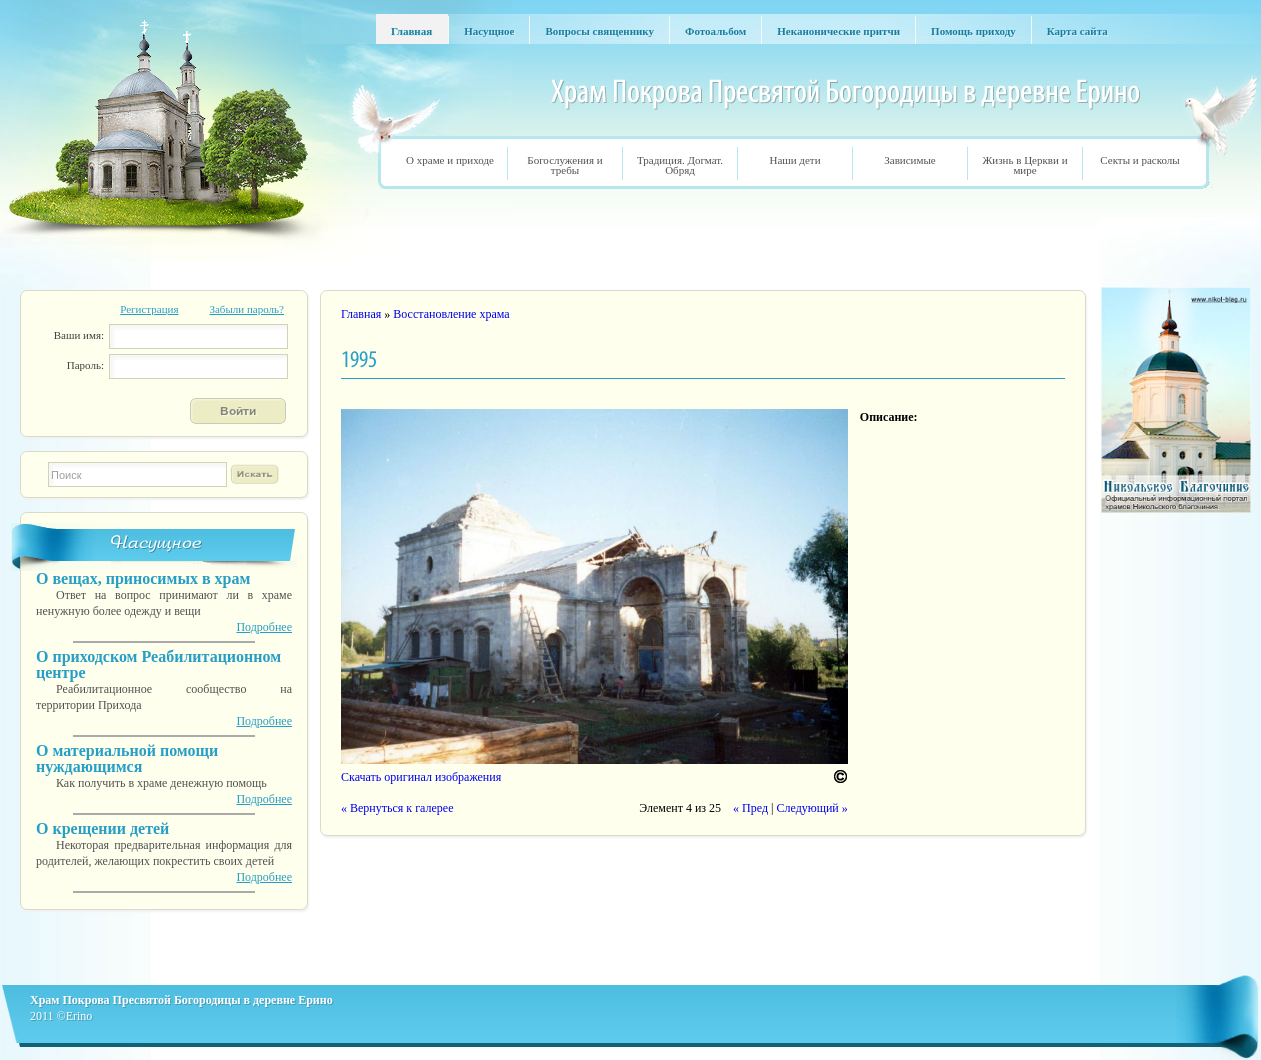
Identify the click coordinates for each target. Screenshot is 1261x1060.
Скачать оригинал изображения (421, 777)
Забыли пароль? (246, 309)
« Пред (750, 808)
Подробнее (264, 627)
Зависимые (909, 160)
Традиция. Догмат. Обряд (680, 165)
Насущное (156, 542)
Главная (361, 314)
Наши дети (794, 160)
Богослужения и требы (564, 165)
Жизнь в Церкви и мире (1024, 165)
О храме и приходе (450, 160)
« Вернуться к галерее (397, 808)
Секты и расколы (1139, 160)
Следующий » (811, 808)
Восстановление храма (451, 314)
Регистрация (149, 309)
